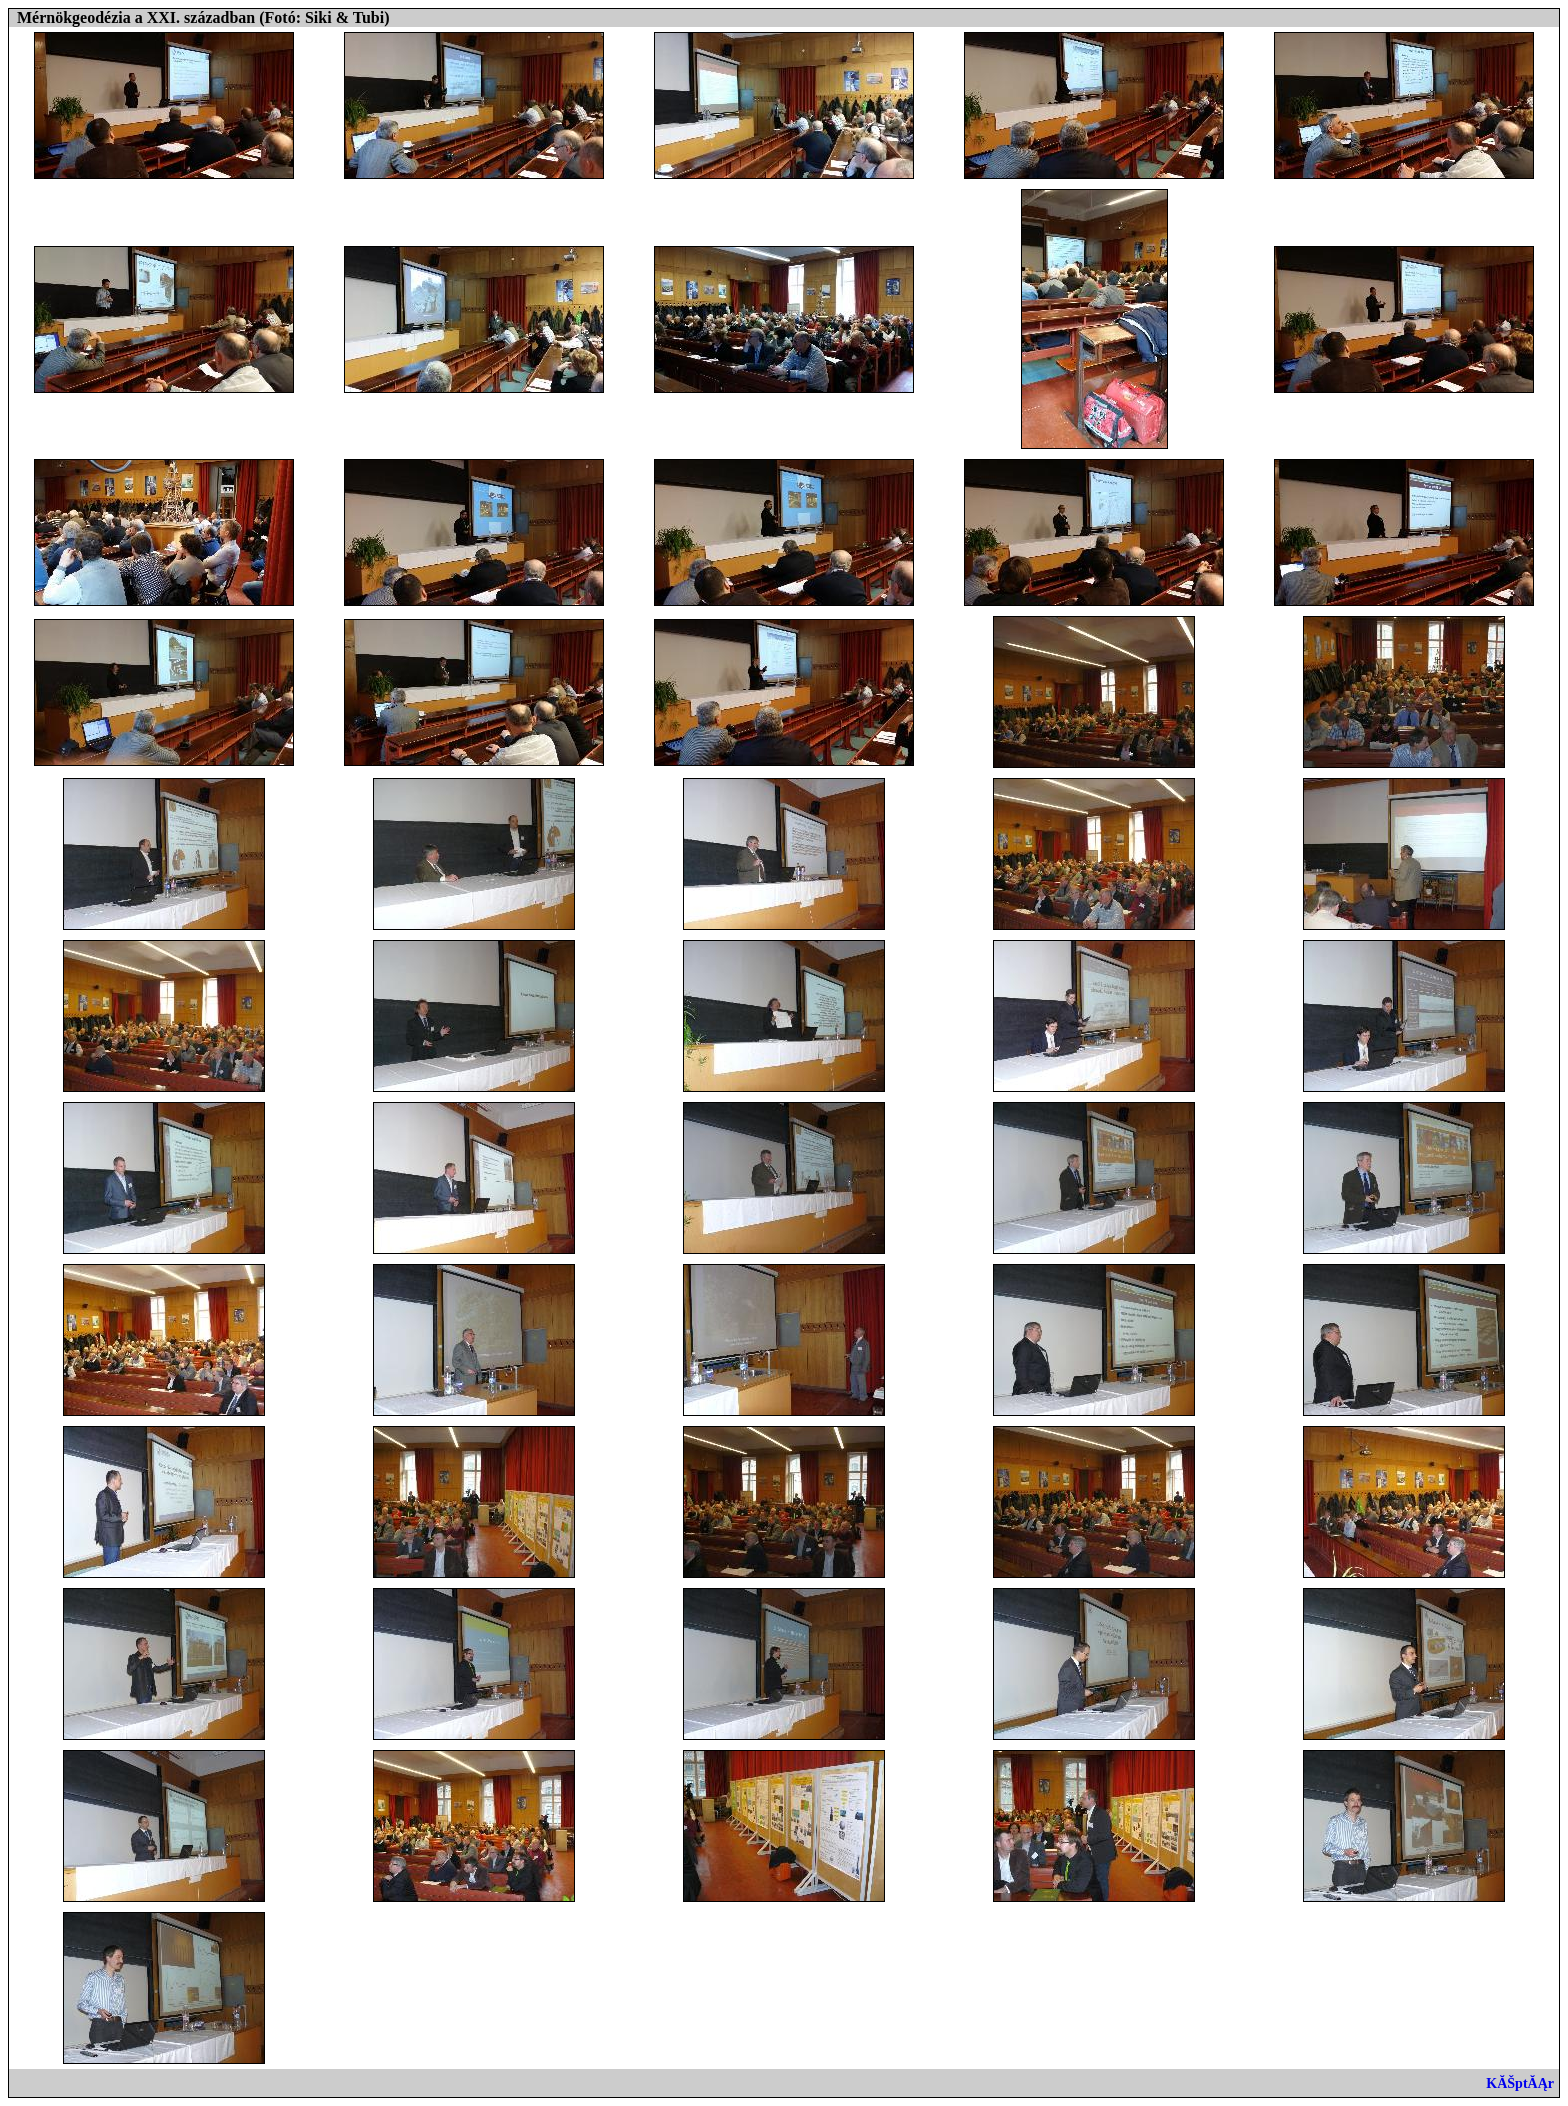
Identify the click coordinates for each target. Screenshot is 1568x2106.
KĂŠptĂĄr (1520, 2083)
